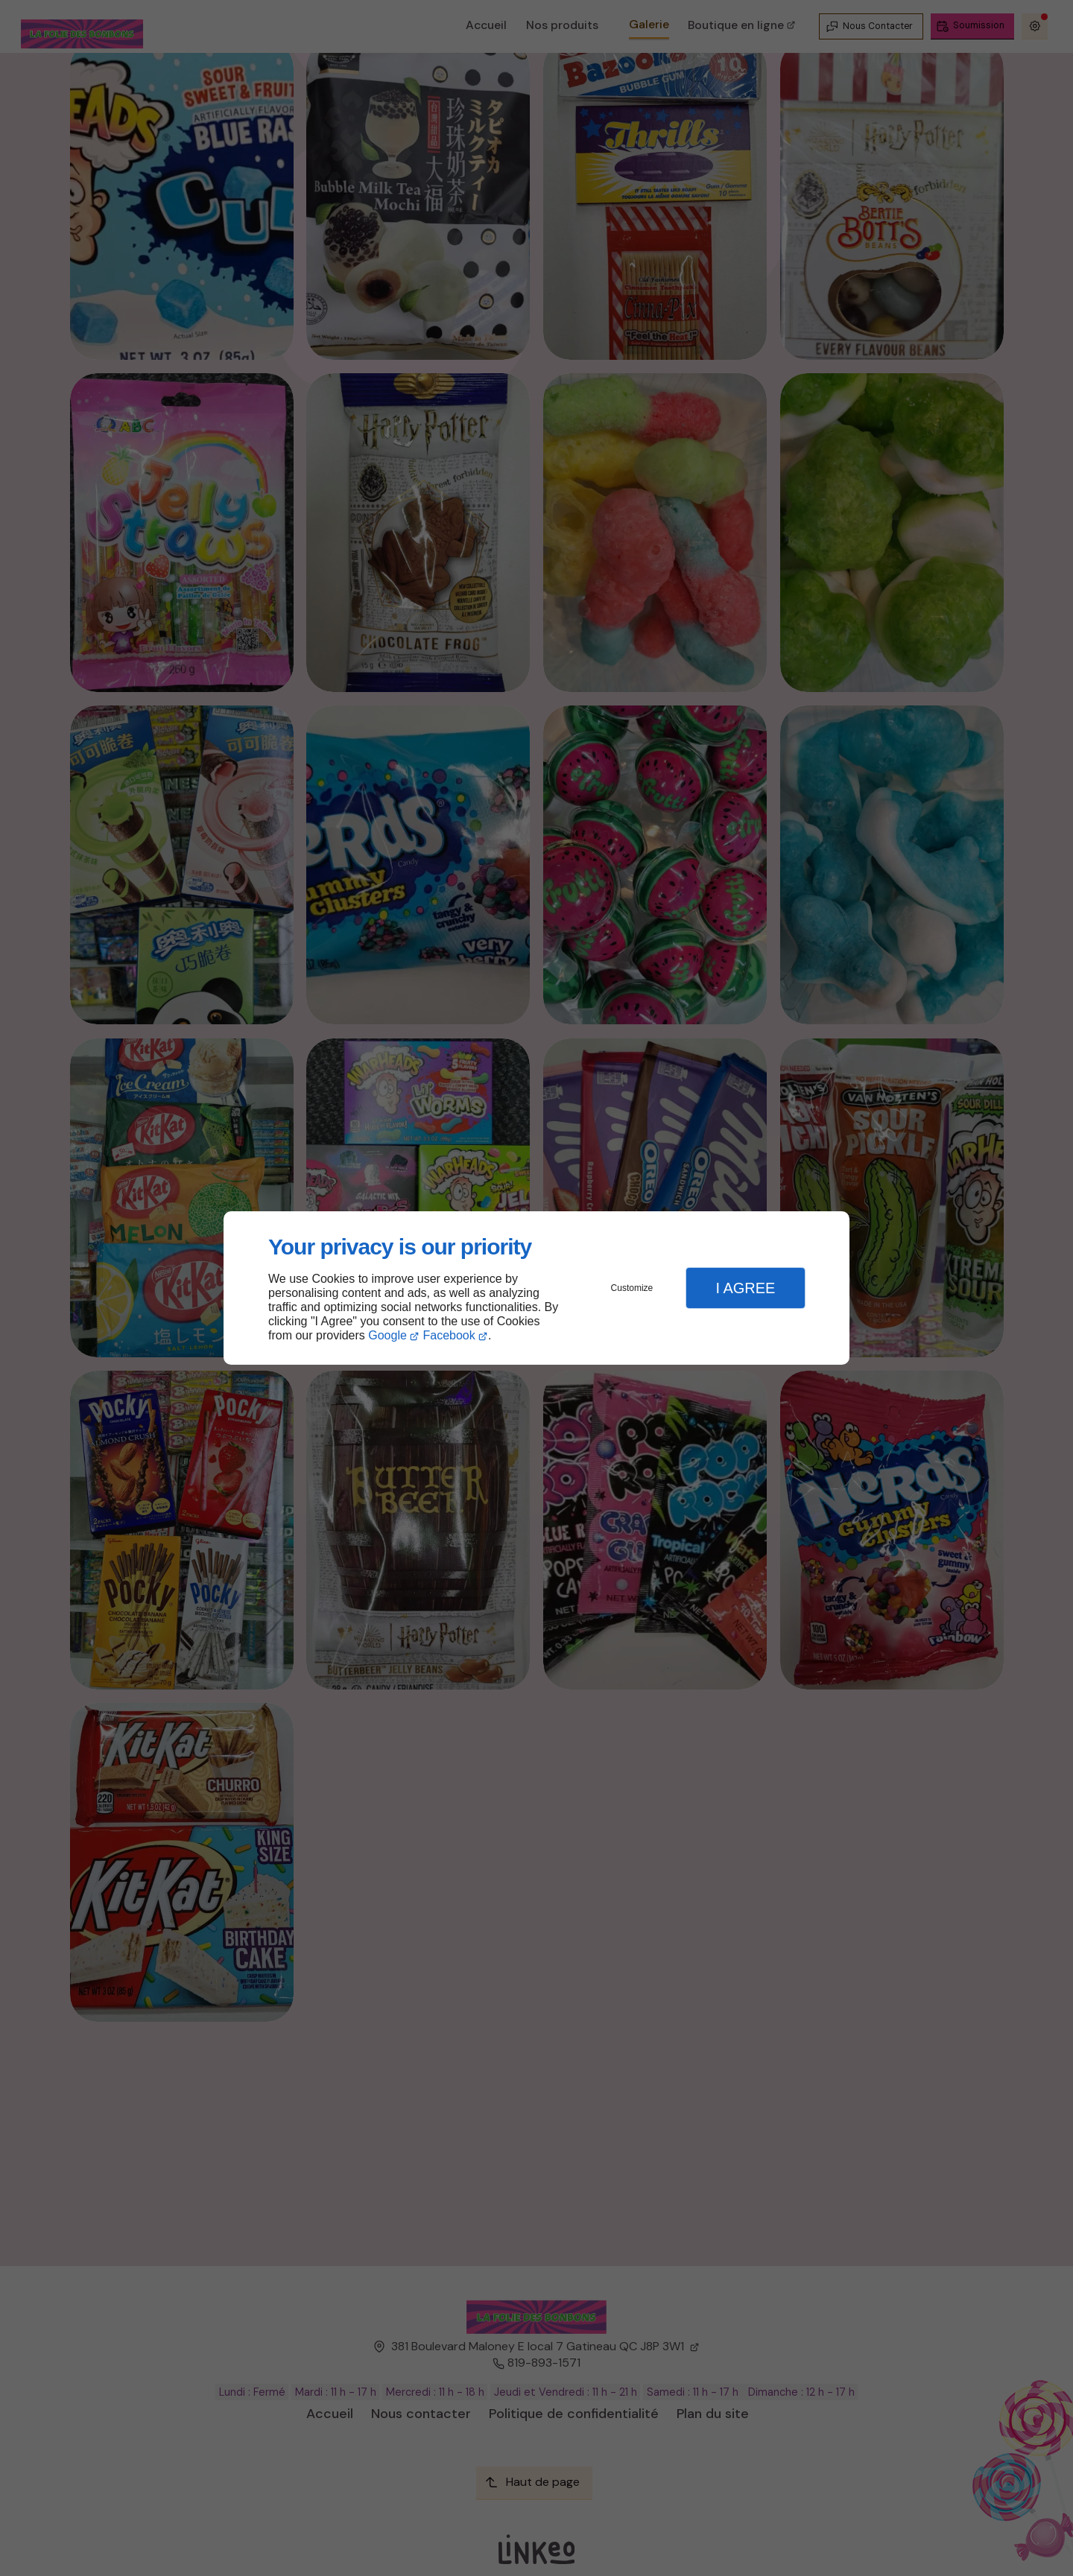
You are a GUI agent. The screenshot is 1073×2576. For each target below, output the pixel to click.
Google (387, 1335)
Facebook (449, 1335)
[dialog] (536, 1288)
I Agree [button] (745, 1288)
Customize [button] (632, 1288)
